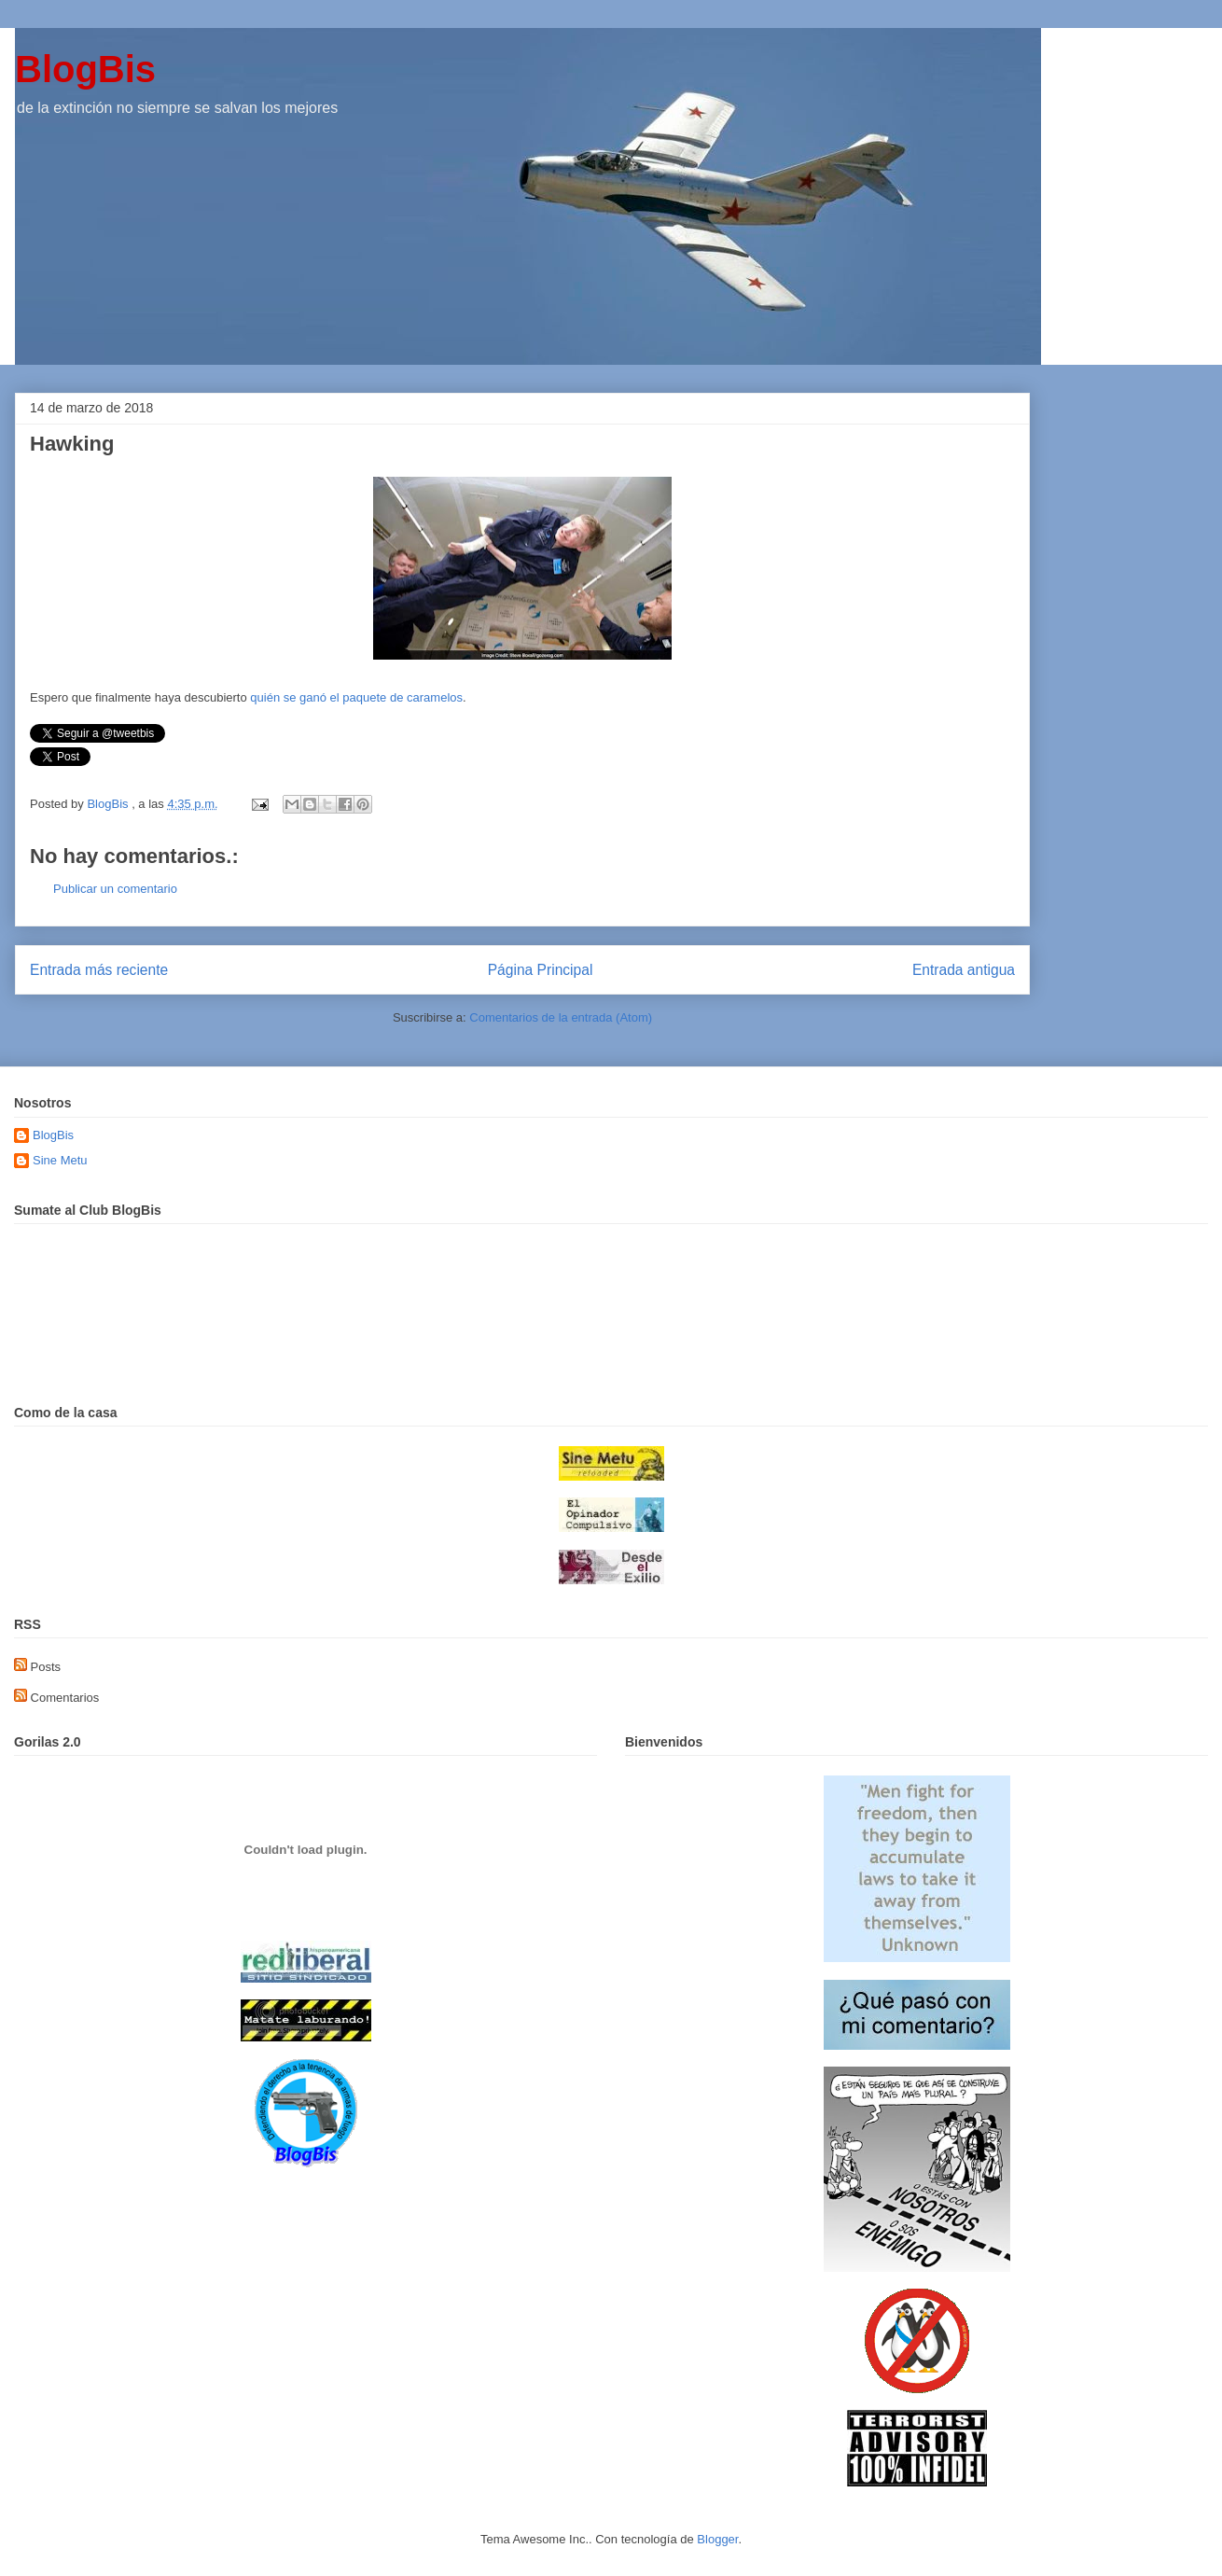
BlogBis (85, 69)
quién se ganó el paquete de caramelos (356, 697)
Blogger (717, 2539)
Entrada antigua (963, 970)
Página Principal (540, 970)
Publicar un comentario (115, 889)
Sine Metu (60, 1160)
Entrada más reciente (99, 970)
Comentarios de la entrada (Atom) (560, 1017)
